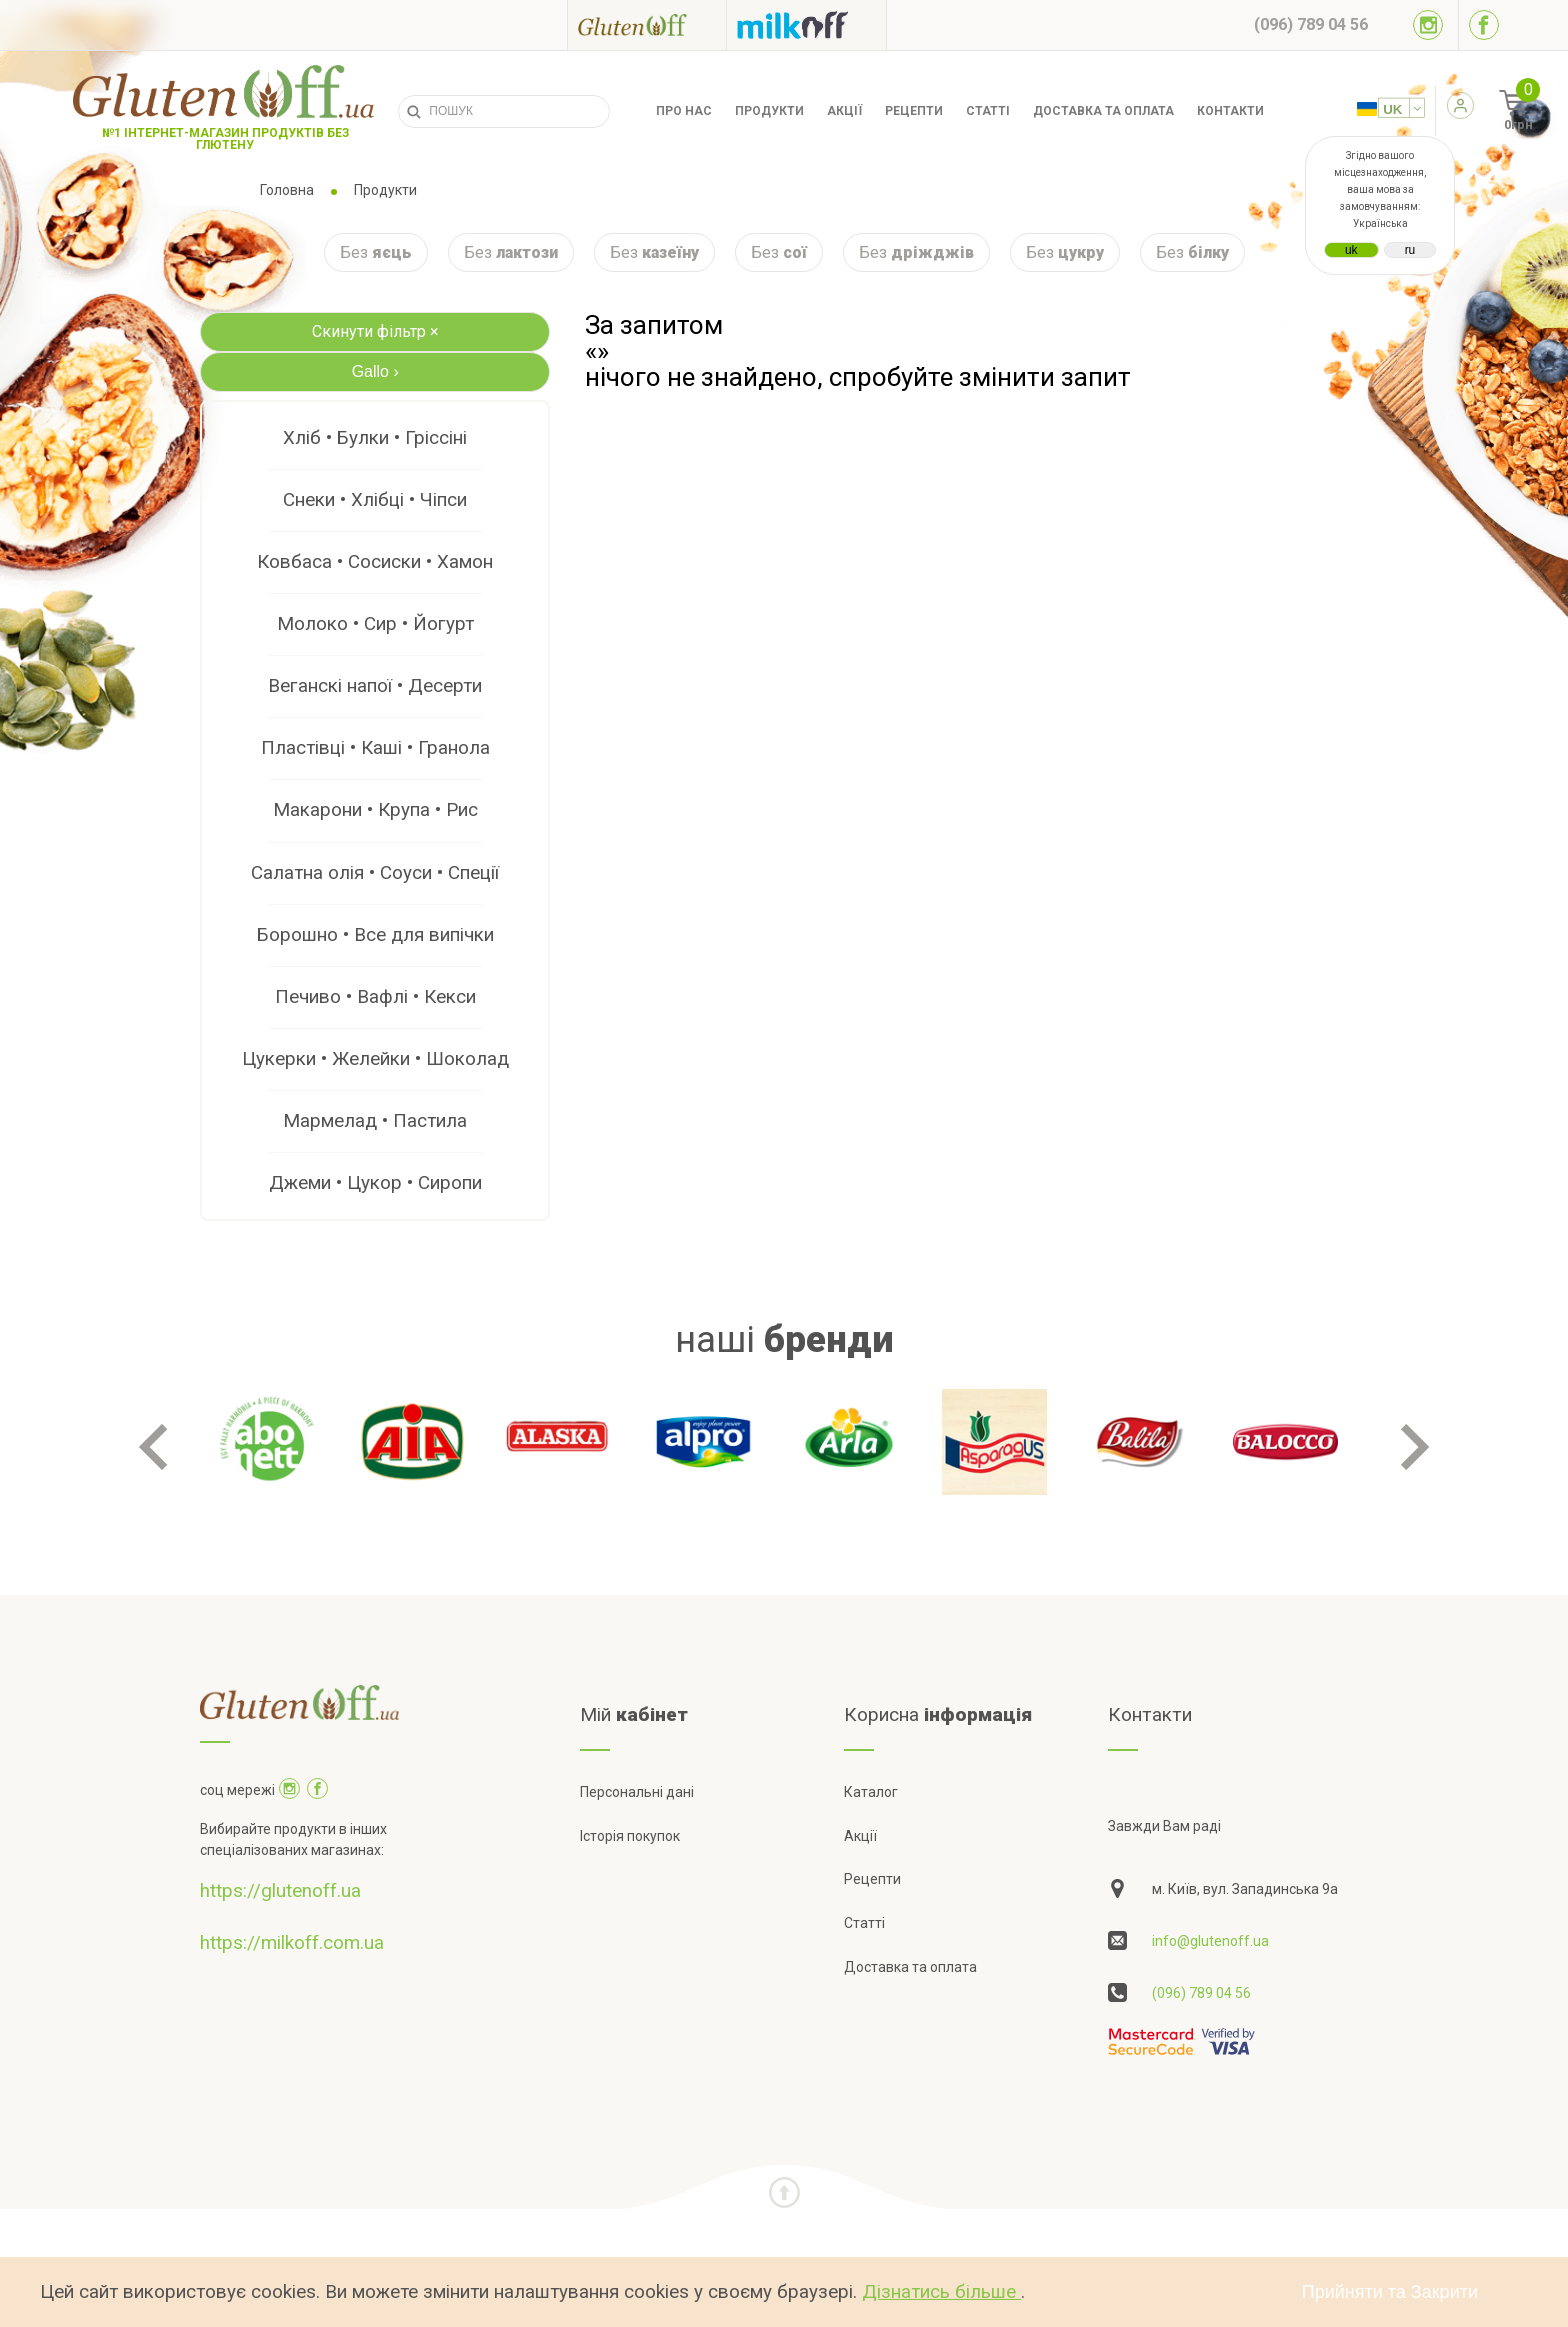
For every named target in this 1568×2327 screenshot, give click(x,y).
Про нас (684, 111)
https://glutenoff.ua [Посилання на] (280, 1890)
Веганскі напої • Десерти (375, 685)
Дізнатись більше (941, 2291)
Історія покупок (630, 1836)
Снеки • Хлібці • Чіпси (375, 499)
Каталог (871, 1792)
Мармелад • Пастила (375, 1120)
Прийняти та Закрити (1390, 2292)
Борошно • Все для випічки (375, 934)
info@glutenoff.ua (1210, 1941)
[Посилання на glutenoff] (647, 24)
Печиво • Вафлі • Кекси (375, 996)
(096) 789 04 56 (1201, 1993)
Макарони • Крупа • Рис (375, 809)
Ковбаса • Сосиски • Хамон (375, 561)
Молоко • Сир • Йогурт (375, 623)
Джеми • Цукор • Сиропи (375, 1182)
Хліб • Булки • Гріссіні (375, 437)
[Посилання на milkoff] (806, 25)
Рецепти (914, 111)
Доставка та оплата (1103, 111)
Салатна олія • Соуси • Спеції (375, 872)
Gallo (375, 371)
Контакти (1230, 111)
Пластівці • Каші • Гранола (375, 747)
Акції (844, 111)
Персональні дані (637, 1792)
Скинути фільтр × (375, 331)
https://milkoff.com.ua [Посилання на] (292, 1942)
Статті (988, 111)
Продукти (769, 111)
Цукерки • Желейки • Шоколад (375, 1058)
